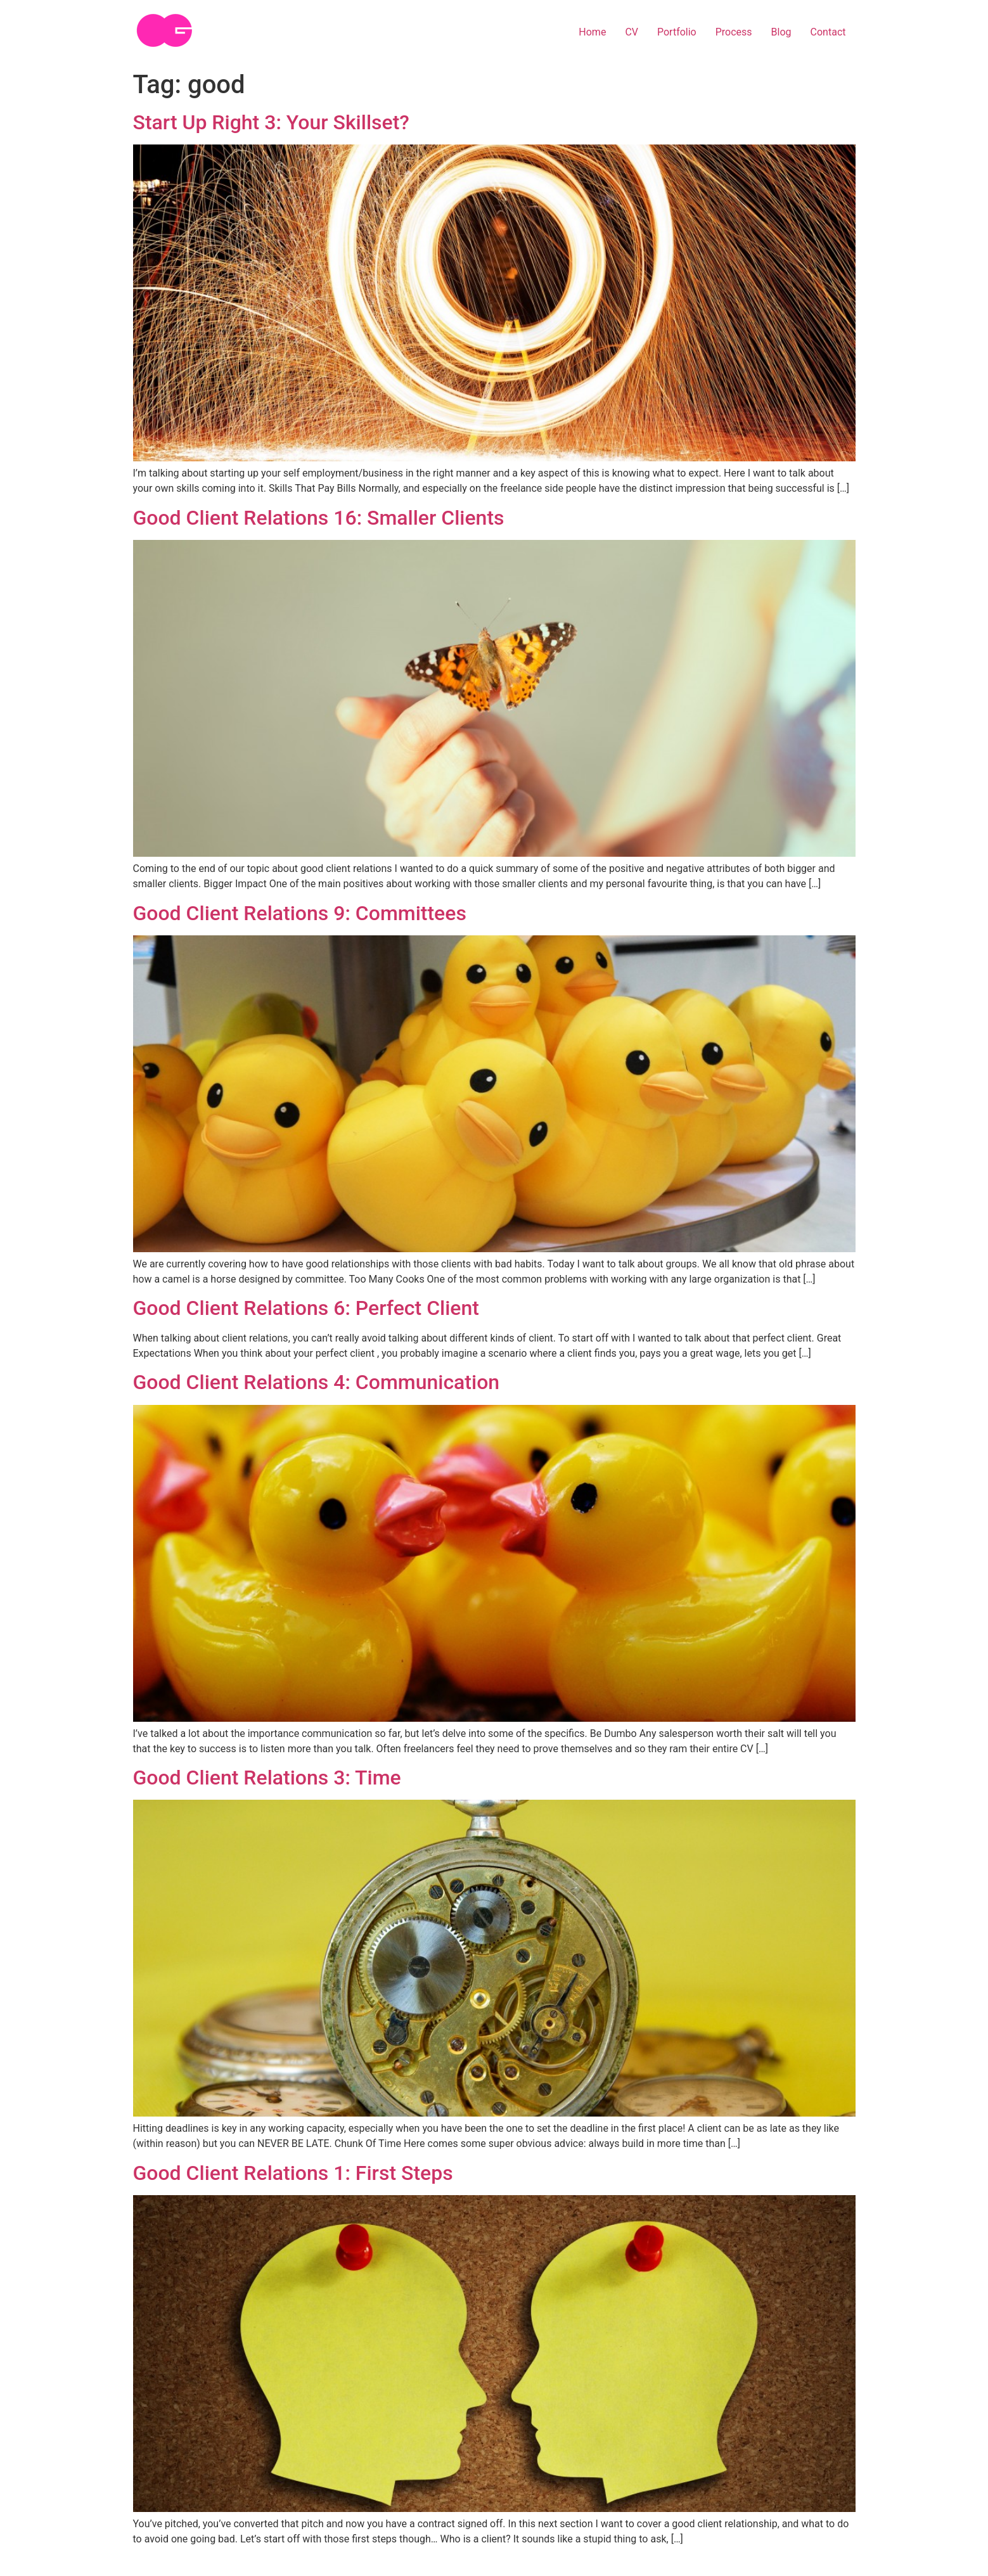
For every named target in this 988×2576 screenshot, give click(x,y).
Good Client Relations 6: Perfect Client (306, 1308)
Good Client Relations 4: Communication (316, 1382)
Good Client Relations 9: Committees (299, 913)
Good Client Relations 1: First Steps (293, 2173)
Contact (828, 32)
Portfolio (676, 32)
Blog (781, 32)
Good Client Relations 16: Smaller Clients (318, 518)
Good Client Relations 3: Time (267, 1777)
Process (733, 32)
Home (592, 32)
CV (631, 32)
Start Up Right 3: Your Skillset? (271, 122)
